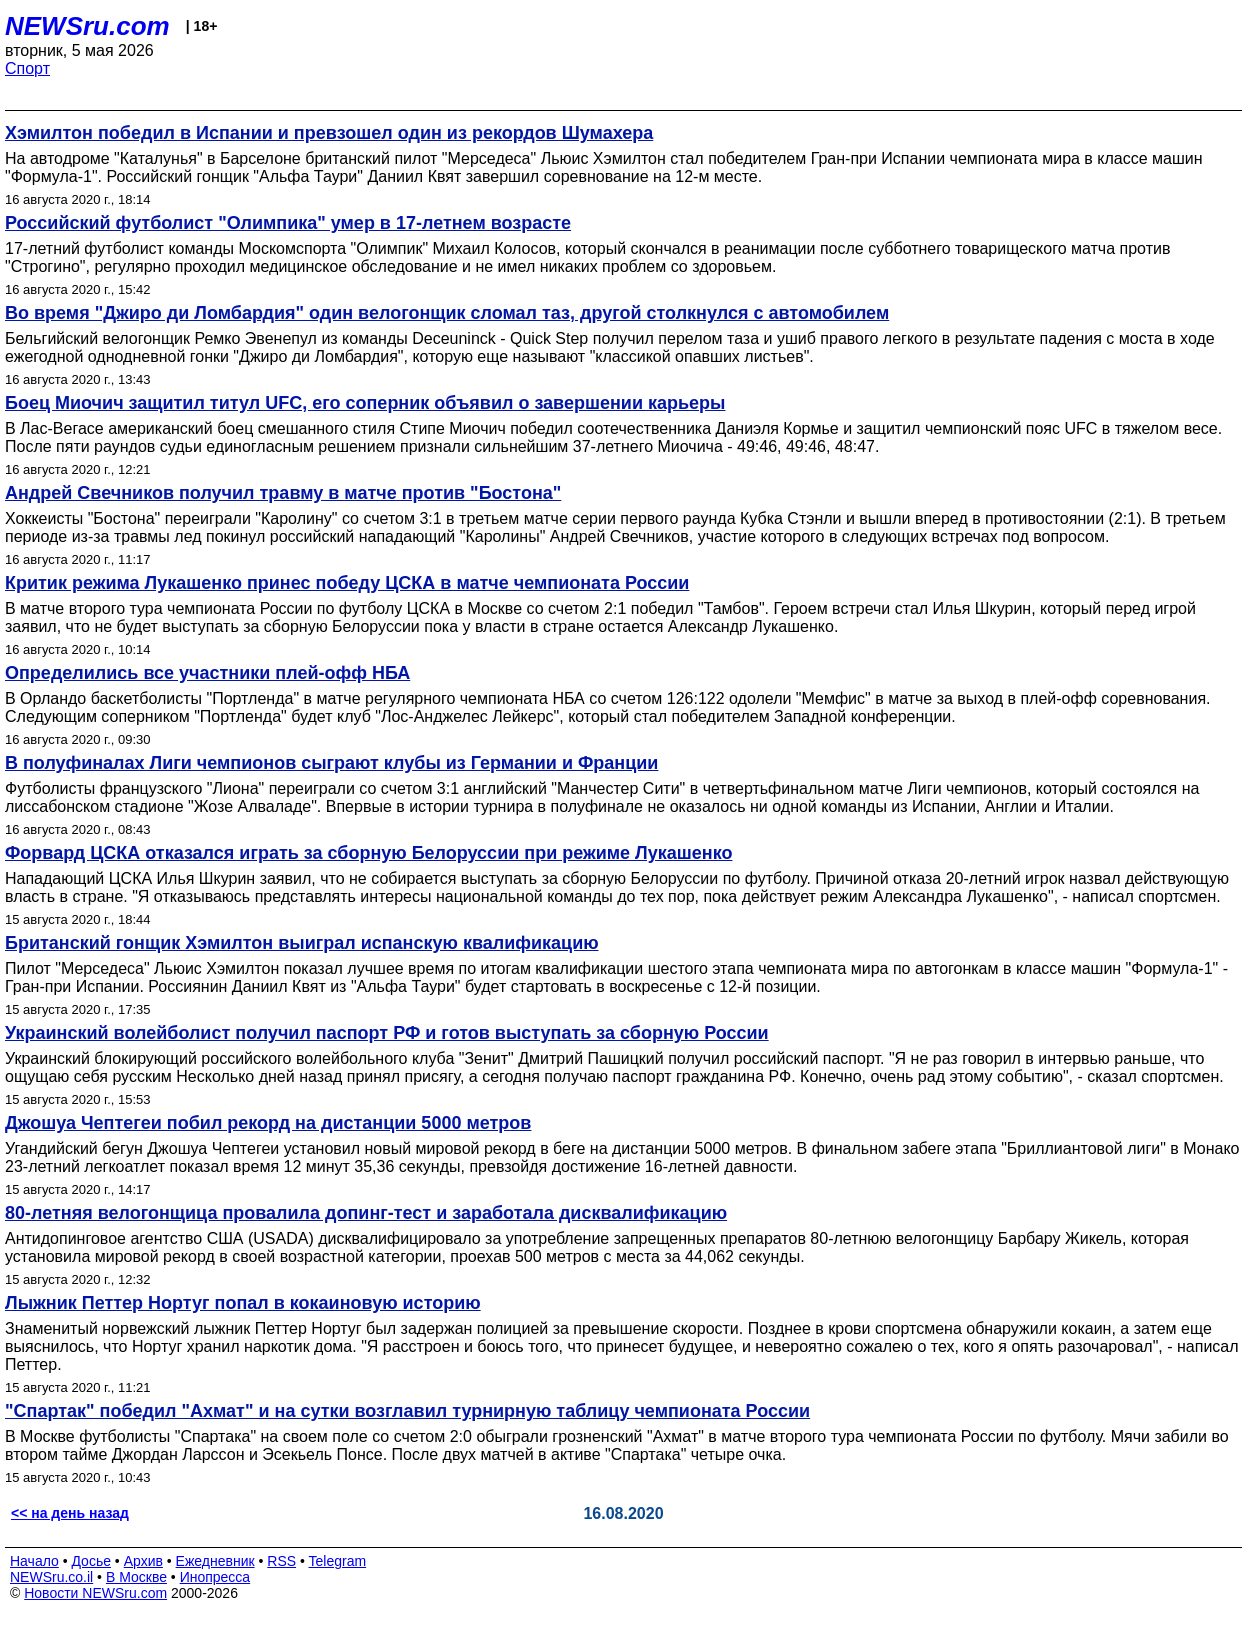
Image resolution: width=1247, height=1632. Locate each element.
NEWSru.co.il (51, 1577)
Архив (143, 1561)
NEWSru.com (87, 26)
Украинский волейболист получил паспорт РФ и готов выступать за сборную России (387, 1033)
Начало (34, 1561)
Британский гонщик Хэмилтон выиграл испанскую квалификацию (302, 943)
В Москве (136, 1577)
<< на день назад (70, 1513)
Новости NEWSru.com (95, 1593)
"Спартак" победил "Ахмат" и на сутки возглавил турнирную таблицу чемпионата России (407, 1411)
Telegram (338, 1561)
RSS (281, 1561)
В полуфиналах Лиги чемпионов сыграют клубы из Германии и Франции (331, 763)
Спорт (27, 68)
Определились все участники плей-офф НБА (207, 673)
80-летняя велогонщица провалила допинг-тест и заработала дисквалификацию (366, 1213)
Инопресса (215, 1577)
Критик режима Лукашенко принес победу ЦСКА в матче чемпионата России (347, 583)
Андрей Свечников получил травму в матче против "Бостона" (283, 493)
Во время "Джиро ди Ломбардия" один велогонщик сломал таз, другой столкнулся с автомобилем (447, 313)
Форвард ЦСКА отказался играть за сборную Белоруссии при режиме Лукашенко (368, 853)
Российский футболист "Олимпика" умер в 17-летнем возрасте (288, 223)
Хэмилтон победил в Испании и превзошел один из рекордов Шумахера (329, 133)
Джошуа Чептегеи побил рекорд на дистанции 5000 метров (268, 1123)
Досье (91, 1561)
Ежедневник (215, 1561)
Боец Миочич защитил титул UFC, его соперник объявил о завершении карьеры (365, 403)
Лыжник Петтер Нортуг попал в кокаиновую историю (243, 1303)
